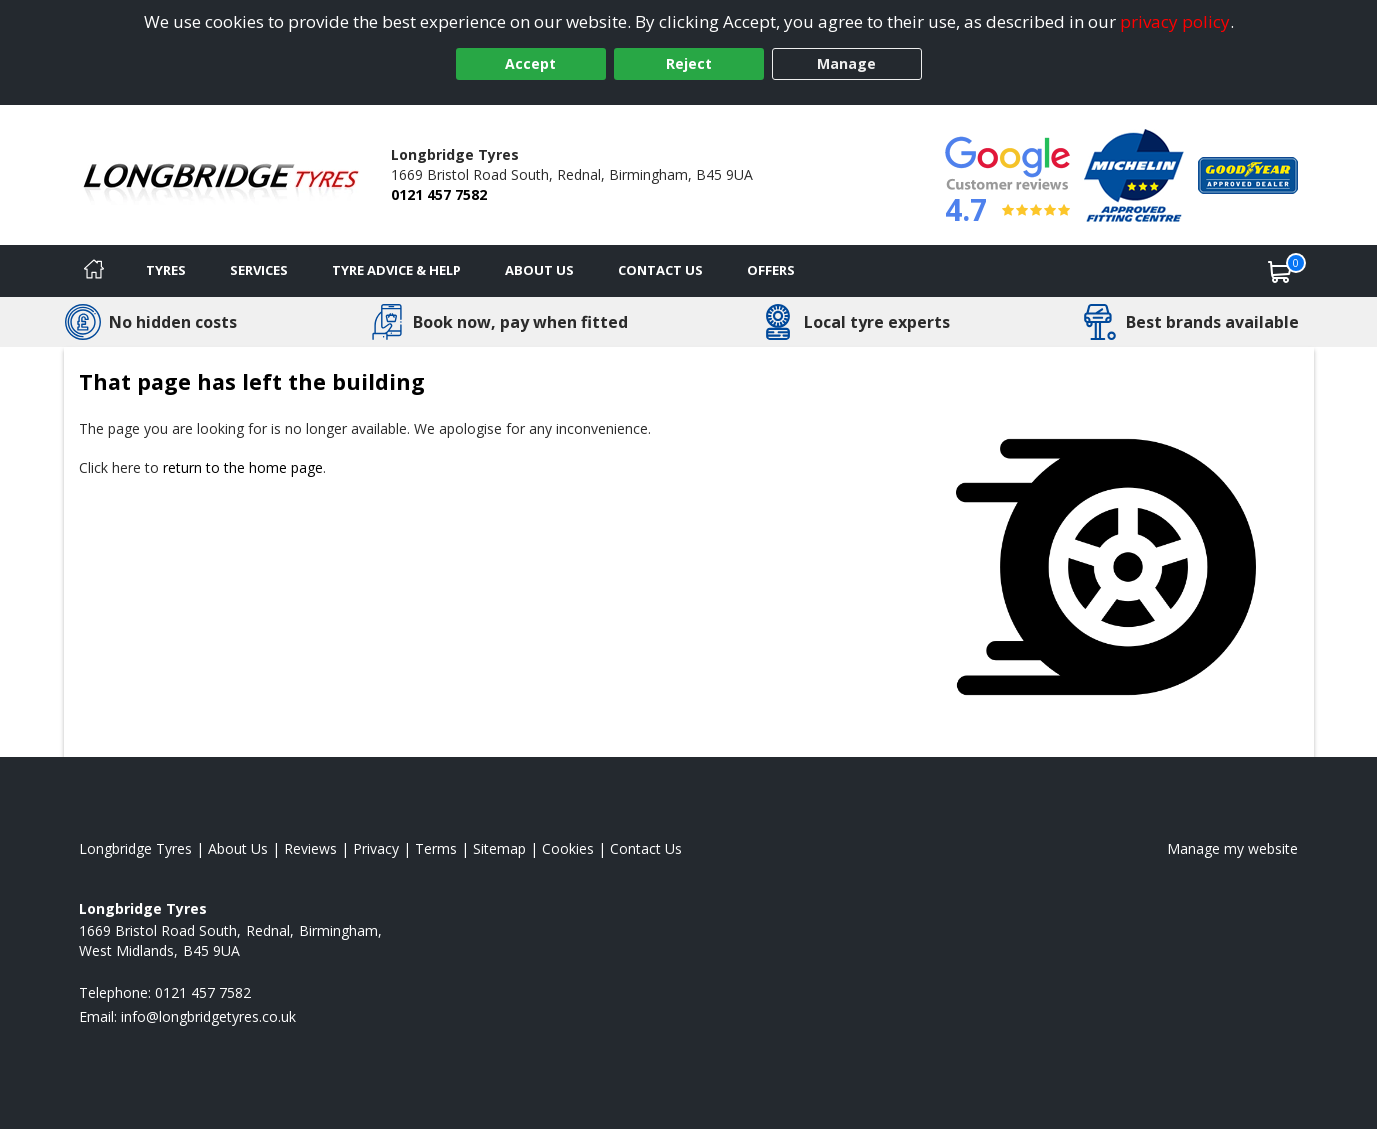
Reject (689, 63)
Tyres (166, 270)
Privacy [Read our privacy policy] (376, 848)
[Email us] (208, 1016)
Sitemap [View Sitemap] (499, 848)
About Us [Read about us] (238, 848)
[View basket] (1280, 271)
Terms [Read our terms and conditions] (436, 848)
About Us (539, 270)
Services (259, 270)
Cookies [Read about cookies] (568, 848)
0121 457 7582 (439, 194)
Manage (846, 63)
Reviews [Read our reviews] (310, 848)
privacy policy (1175, 21)
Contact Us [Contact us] (660, 270)
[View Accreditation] (1134, 173)
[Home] (94, 271)
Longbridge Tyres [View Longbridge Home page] (135, 848)
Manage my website (1232, 848)
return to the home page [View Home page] (243, 467)
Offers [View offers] (771, 270)
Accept (530, 63)
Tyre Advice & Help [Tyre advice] (396, 270)
